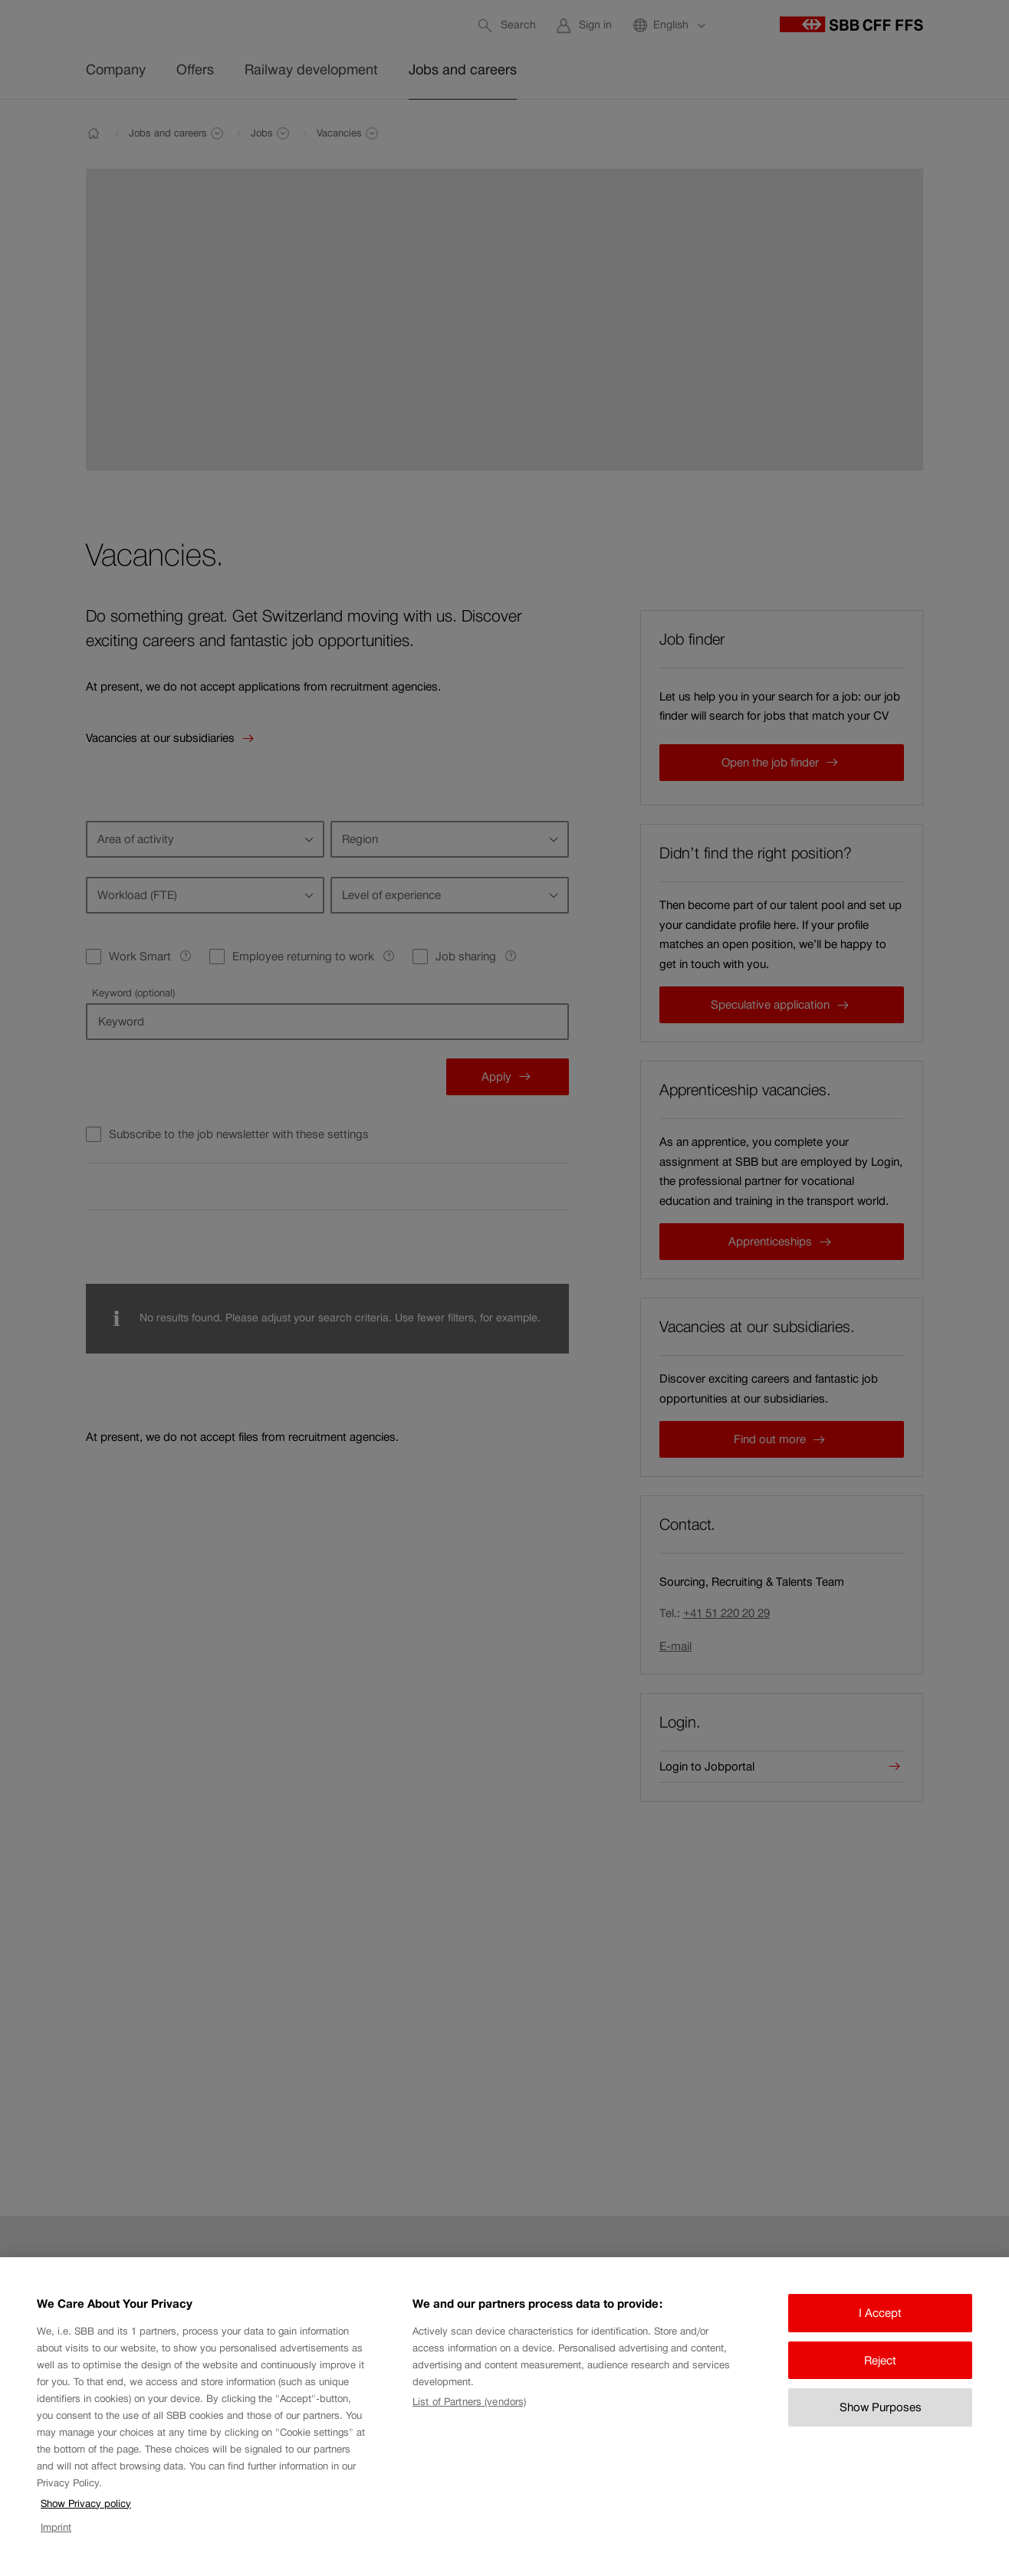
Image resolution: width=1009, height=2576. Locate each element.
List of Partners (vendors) (469, 2419)
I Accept (880, 2330)
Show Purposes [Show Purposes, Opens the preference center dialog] (881, 2424)
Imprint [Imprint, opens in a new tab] (56, 2544)
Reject (880, 2377)
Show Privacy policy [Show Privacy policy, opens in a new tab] (86, 2521)
